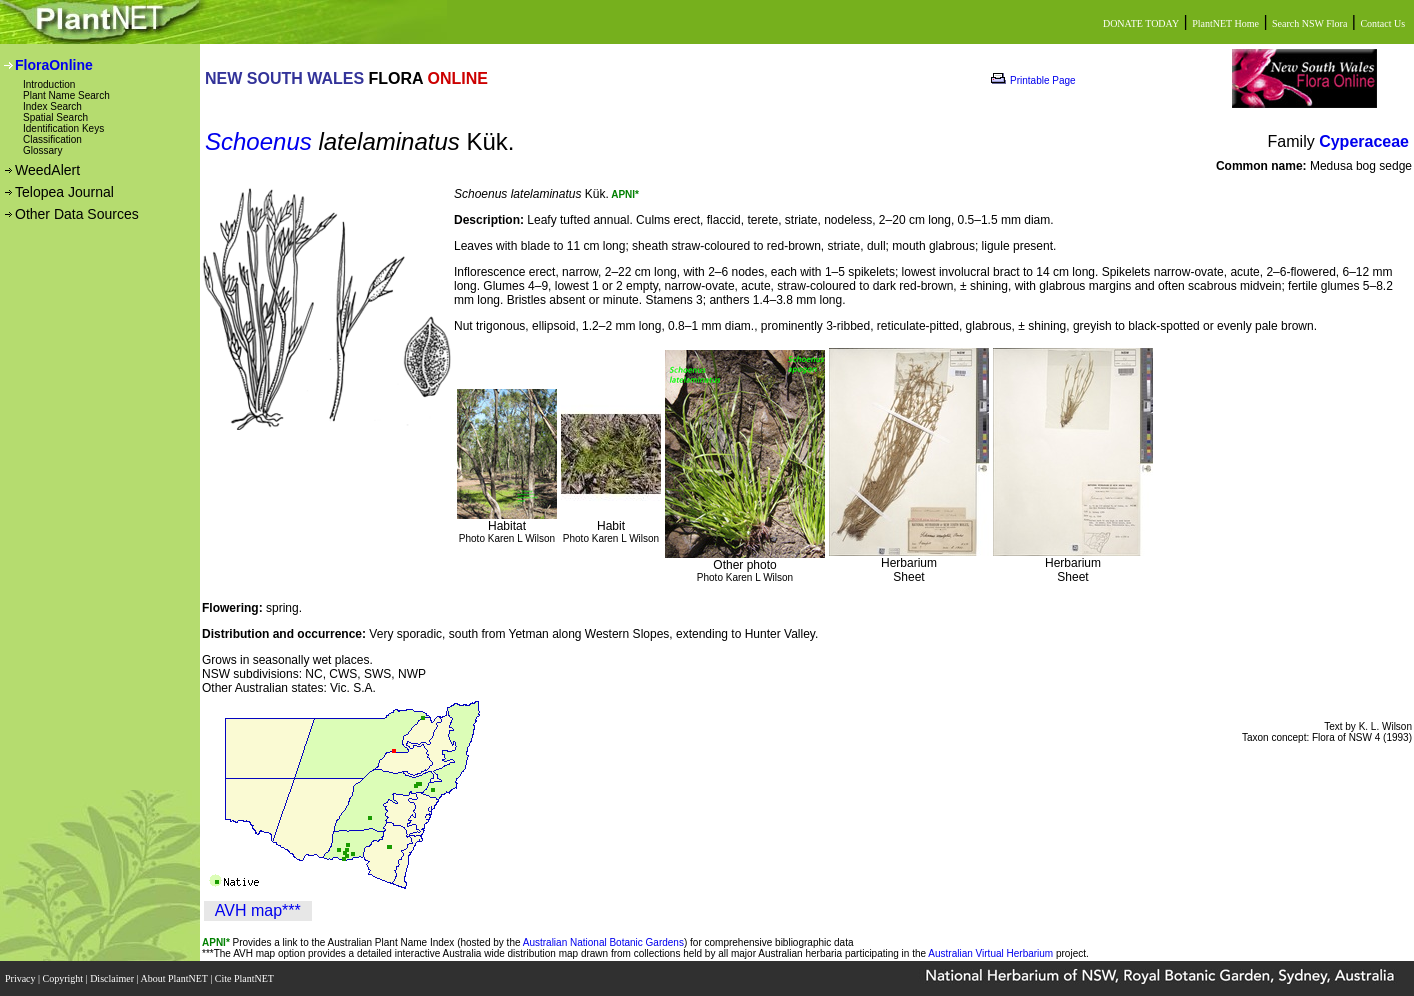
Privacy (21, 978)
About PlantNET (175, 978)
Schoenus (258, 141)
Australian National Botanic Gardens (603, 942)
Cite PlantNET (245, 978)
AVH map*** (258, 910)
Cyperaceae (1364, 141)
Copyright (64, 978)
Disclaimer (113, 978)
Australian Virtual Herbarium (990, 953)
